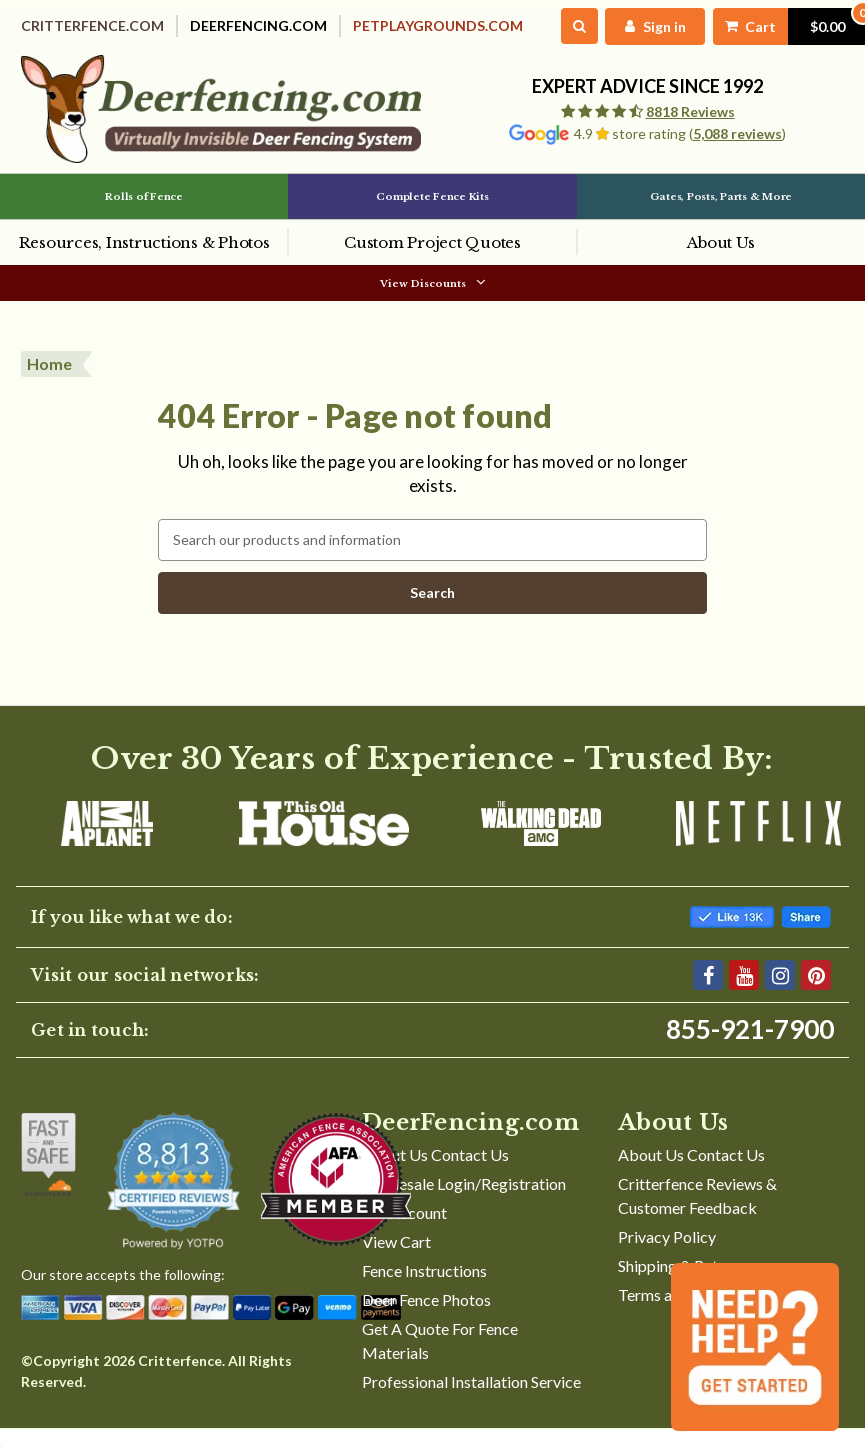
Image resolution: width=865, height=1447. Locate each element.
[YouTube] (744, 992)
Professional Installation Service (471, 1398)
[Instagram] (780, 992)
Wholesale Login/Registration (464, 1200)
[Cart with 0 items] (775, 26)
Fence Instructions (424, 1287)
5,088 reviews (737, 134)
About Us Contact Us (435, 1171)
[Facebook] (708, 992)
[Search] (555, 27)
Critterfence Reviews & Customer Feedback (697, 1212)
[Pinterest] (816, 992)
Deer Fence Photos (426, 1316)
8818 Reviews (690, 112)
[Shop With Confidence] (48, 1171)
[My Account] (632, 26)
